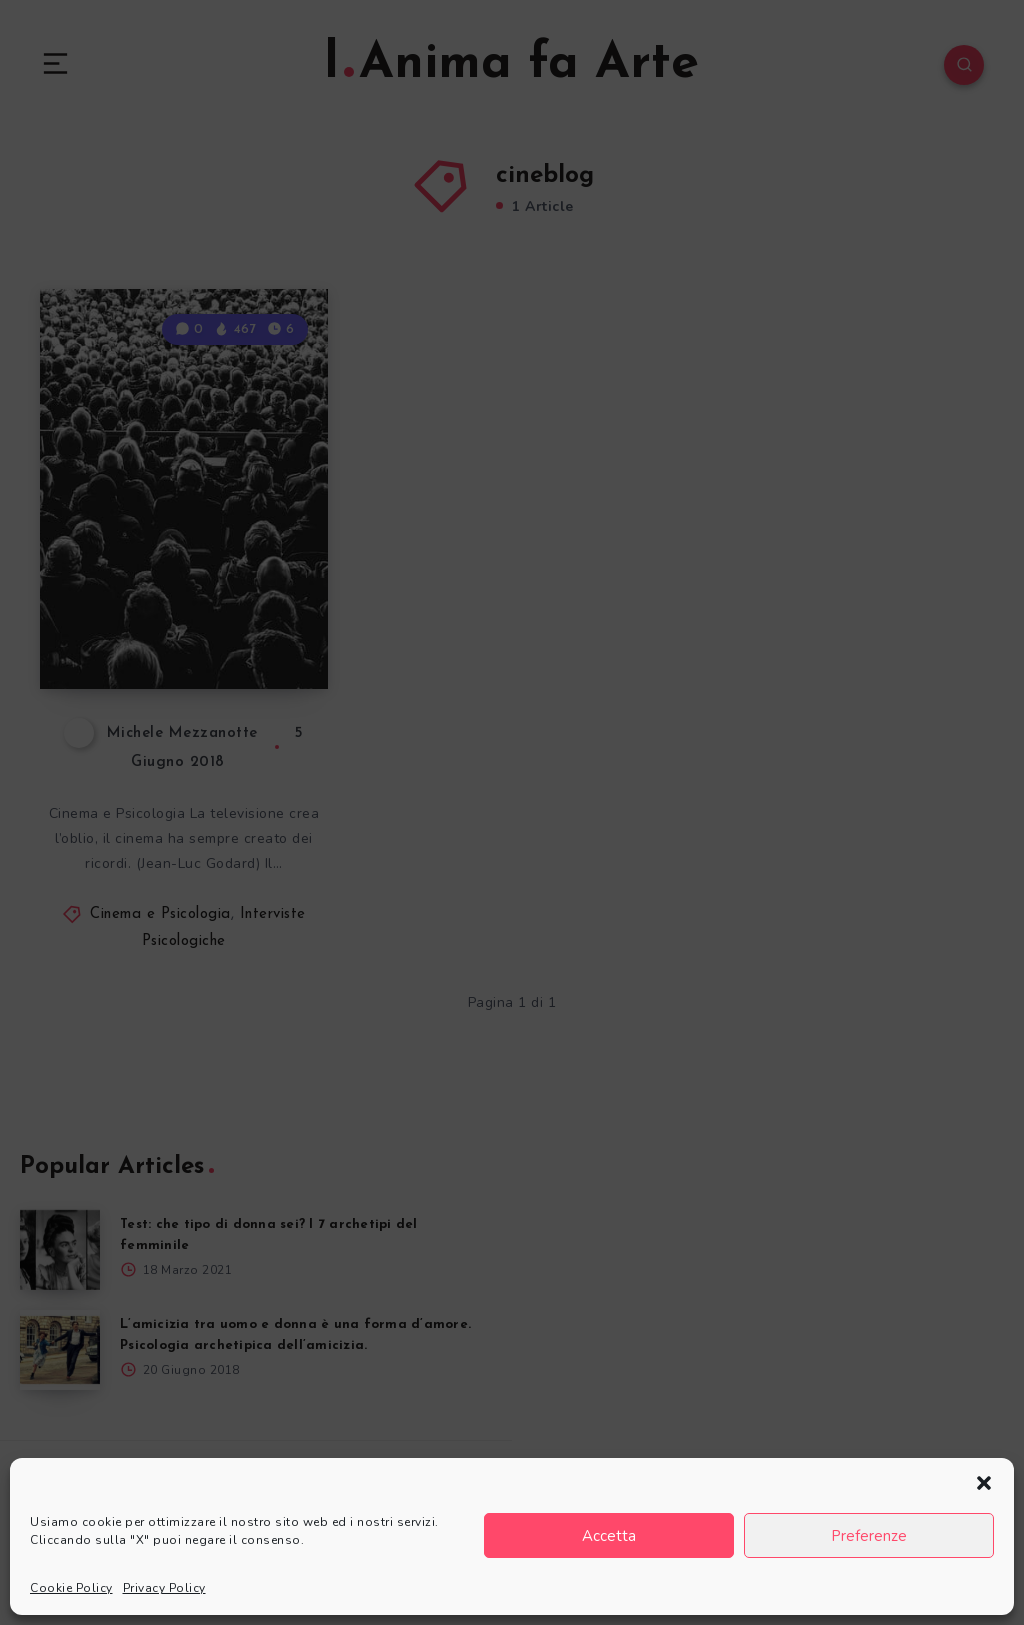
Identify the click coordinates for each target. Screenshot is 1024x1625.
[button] (984, 1483)
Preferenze (869, 1536)
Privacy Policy (164, 1588)
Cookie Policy (71, 1588)
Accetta (609, 1536)
